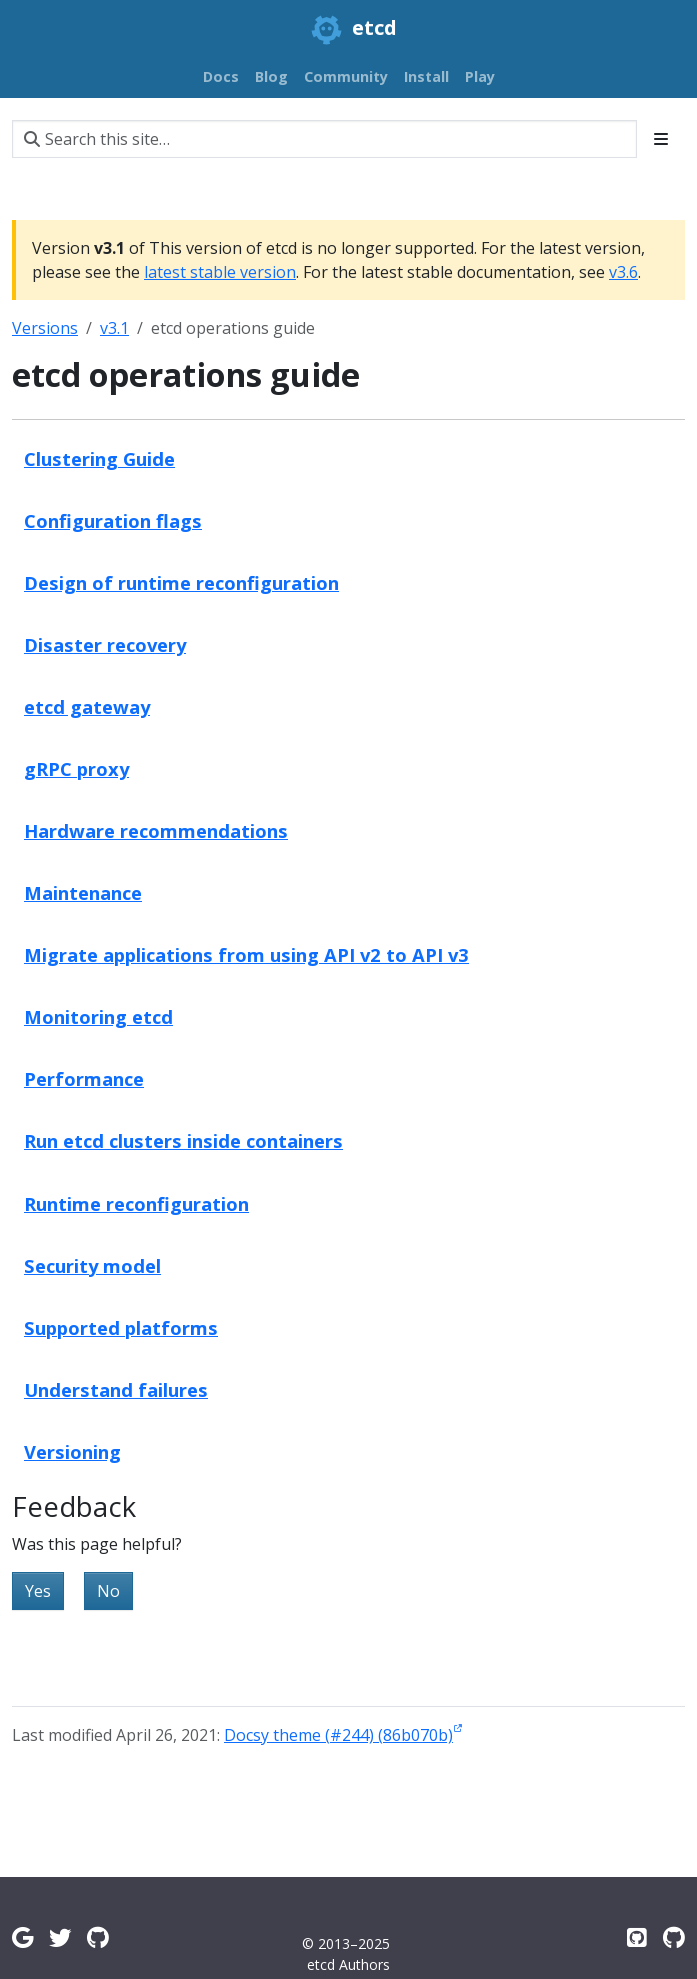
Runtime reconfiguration (136, 1203)
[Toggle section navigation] (661, 139)
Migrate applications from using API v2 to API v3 (246, 954)
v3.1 (114, 328)
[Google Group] (22, 1937)
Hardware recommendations (156, 830)
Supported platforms (121, 1327)
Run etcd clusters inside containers (183, 1140)
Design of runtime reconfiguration (181, 582)
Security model (92, 1265)
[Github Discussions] (98, 1937)
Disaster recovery (105, 644)
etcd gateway (87, 706)
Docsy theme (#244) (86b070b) (338, 1735)
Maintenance (83, 892)
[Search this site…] (324, 139)
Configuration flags (113, 520)
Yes (38, 1591)
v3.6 (623, 272)
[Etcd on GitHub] (637, 1937)
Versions (45, 328)
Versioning (72, 1451)
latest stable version (220, 272)
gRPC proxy (76, 768)
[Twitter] (60, 1937)
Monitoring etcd (98, 1016)
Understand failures (116, 1389)
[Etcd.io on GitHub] (674, 1937)
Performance (84, 1078)
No (108, 1591)
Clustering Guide (99, 458)
